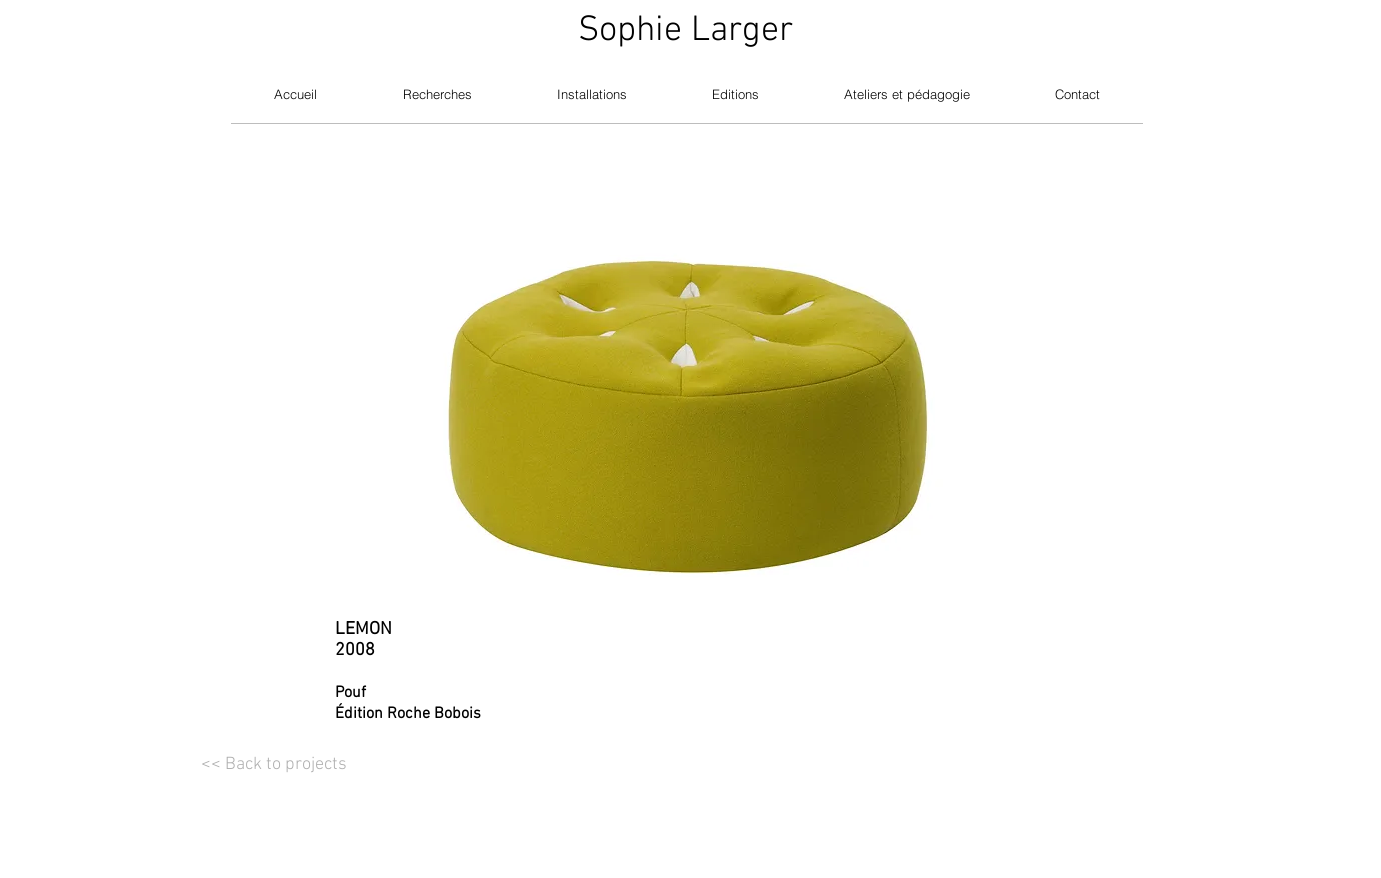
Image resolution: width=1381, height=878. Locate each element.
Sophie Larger (685, 31)
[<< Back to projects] (274, 764)
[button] (691, 366)
